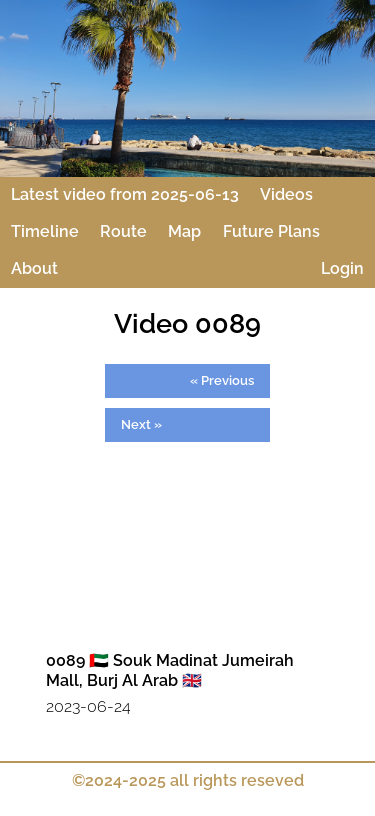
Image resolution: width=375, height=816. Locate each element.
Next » (141, 424)
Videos (286, 194)
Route (123, 231)
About (34, 268)
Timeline (45, 231)
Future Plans (271, 231)
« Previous (222, 380)
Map (184, 231)
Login (342, 268)
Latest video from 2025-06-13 (125, 194)
